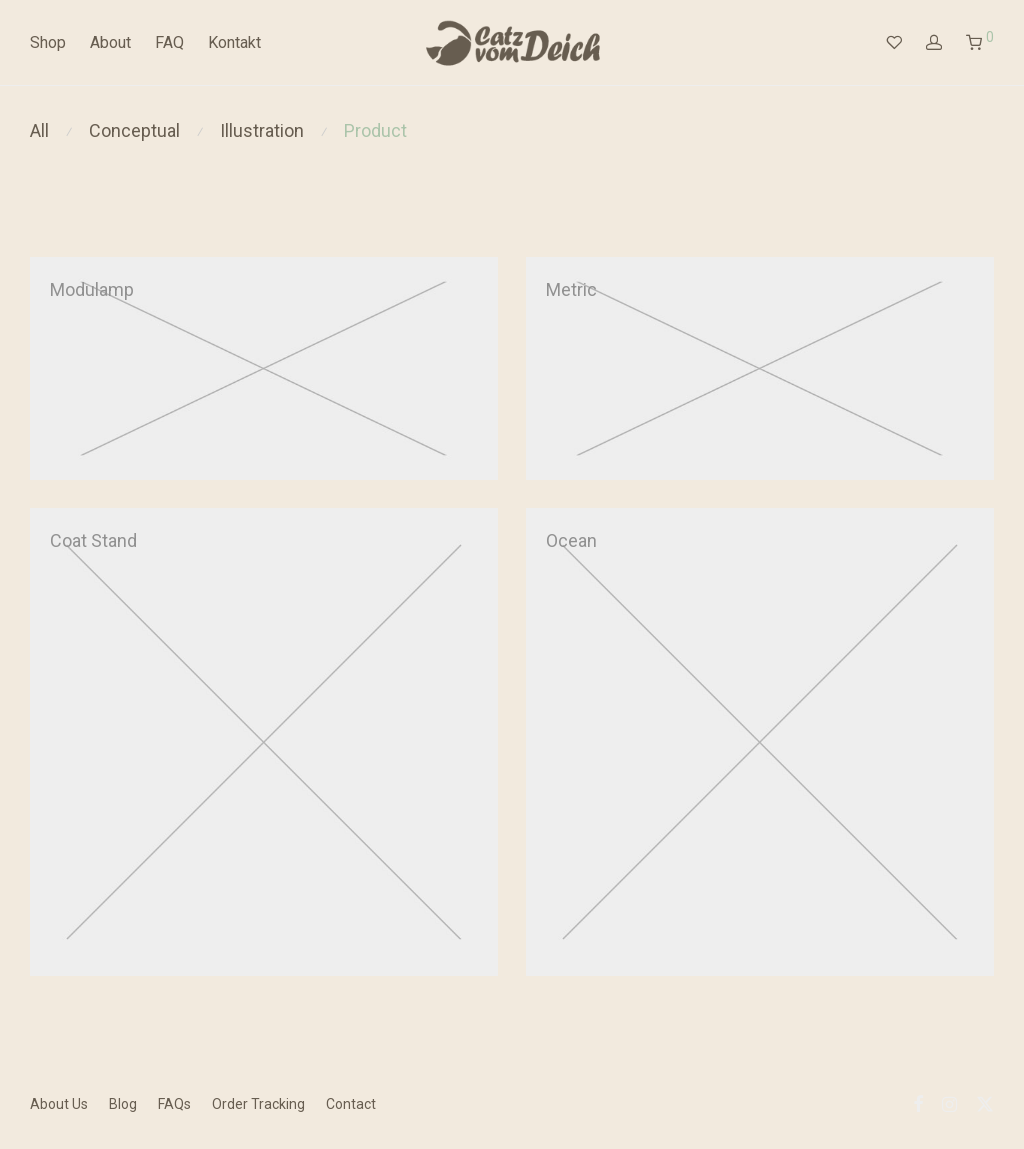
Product (375, 130)
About (110, 42)
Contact (351, 1104)
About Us (59, 1104)
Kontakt (234, 42)
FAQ (169, 42)
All (39, 130)
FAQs (174, 1104)
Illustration (262, 130)
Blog (123, 1104)
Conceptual (134, 130)
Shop (48, 42)
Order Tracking (258, 1104)
